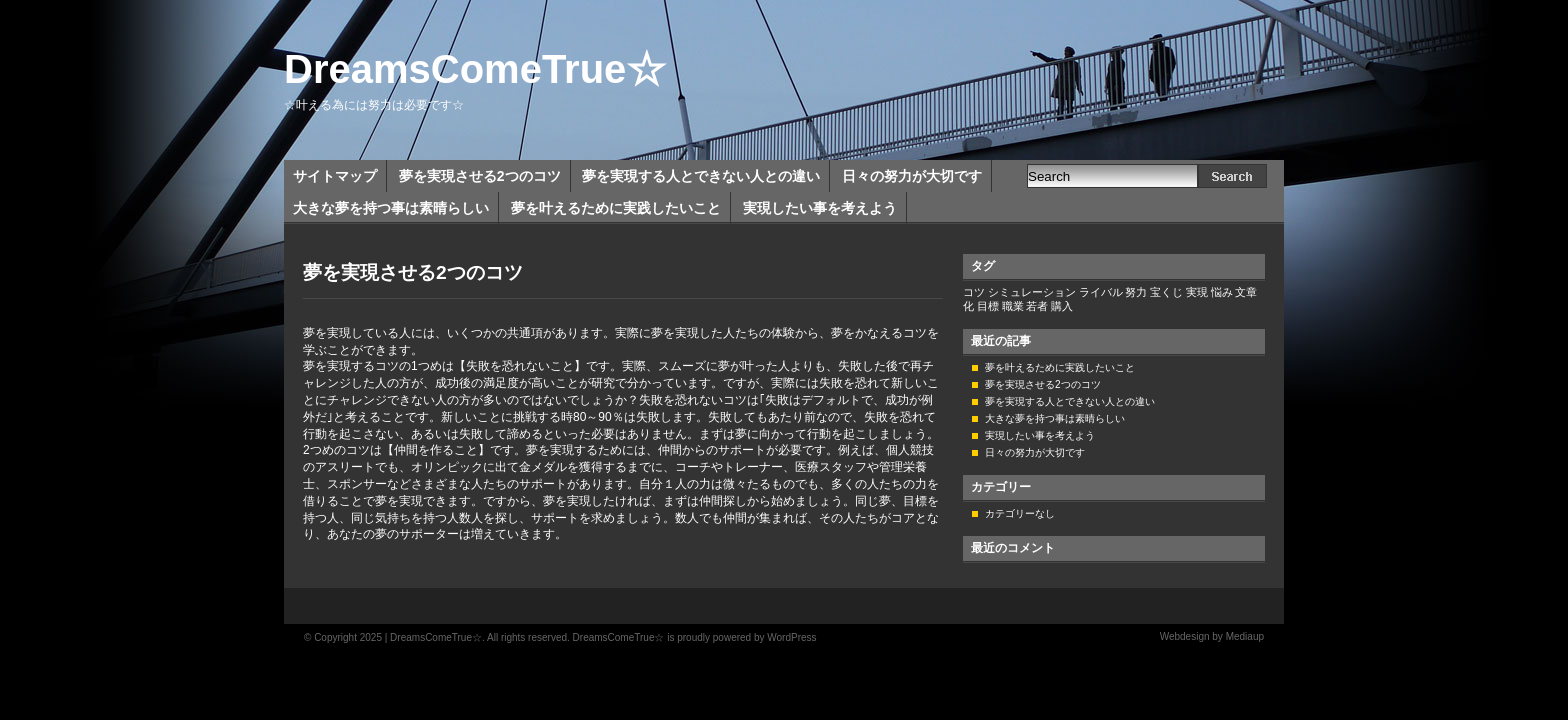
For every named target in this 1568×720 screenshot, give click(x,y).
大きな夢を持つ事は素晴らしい (391, 208)
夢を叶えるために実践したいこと (616, 208)
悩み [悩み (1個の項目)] (1222, 292)
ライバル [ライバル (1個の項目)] (1101, 292)
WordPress (791, 637)
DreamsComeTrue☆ (475, 69)
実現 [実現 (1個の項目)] (1197, 292)
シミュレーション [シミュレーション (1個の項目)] (1032, 292)
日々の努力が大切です (912, 176)
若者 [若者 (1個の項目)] (1037, 306)
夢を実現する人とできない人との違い (701, 176)
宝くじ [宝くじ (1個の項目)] (1166, 292)
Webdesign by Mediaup (1212, 636)
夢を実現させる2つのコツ (480, 176)
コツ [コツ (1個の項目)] (974, 292)
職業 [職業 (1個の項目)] (1013, 306)
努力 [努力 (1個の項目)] (1136, 292)
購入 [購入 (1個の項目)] (1062, 306)
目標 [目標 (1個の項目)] (988, 306)
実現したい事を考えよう (820, 208)
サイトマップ (335, 176)
